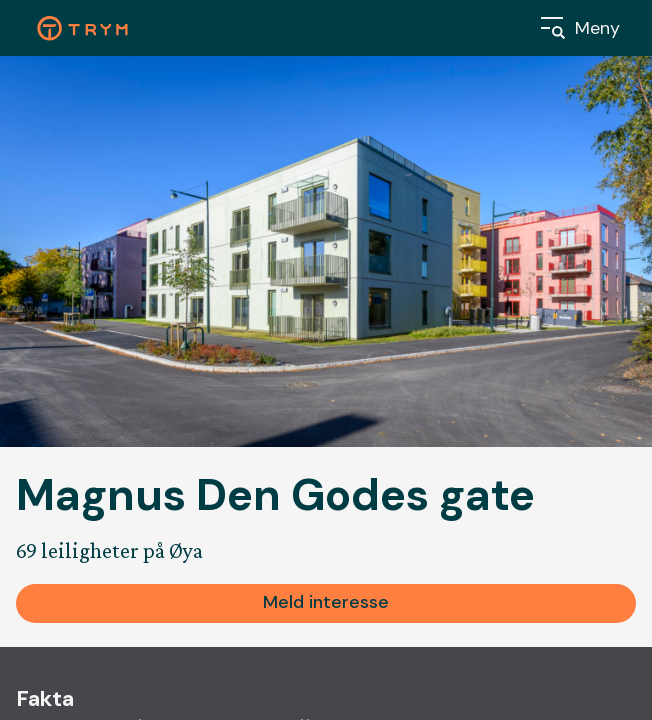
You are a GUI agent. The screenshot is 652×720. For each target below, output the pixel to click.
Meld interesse (326, 602)
